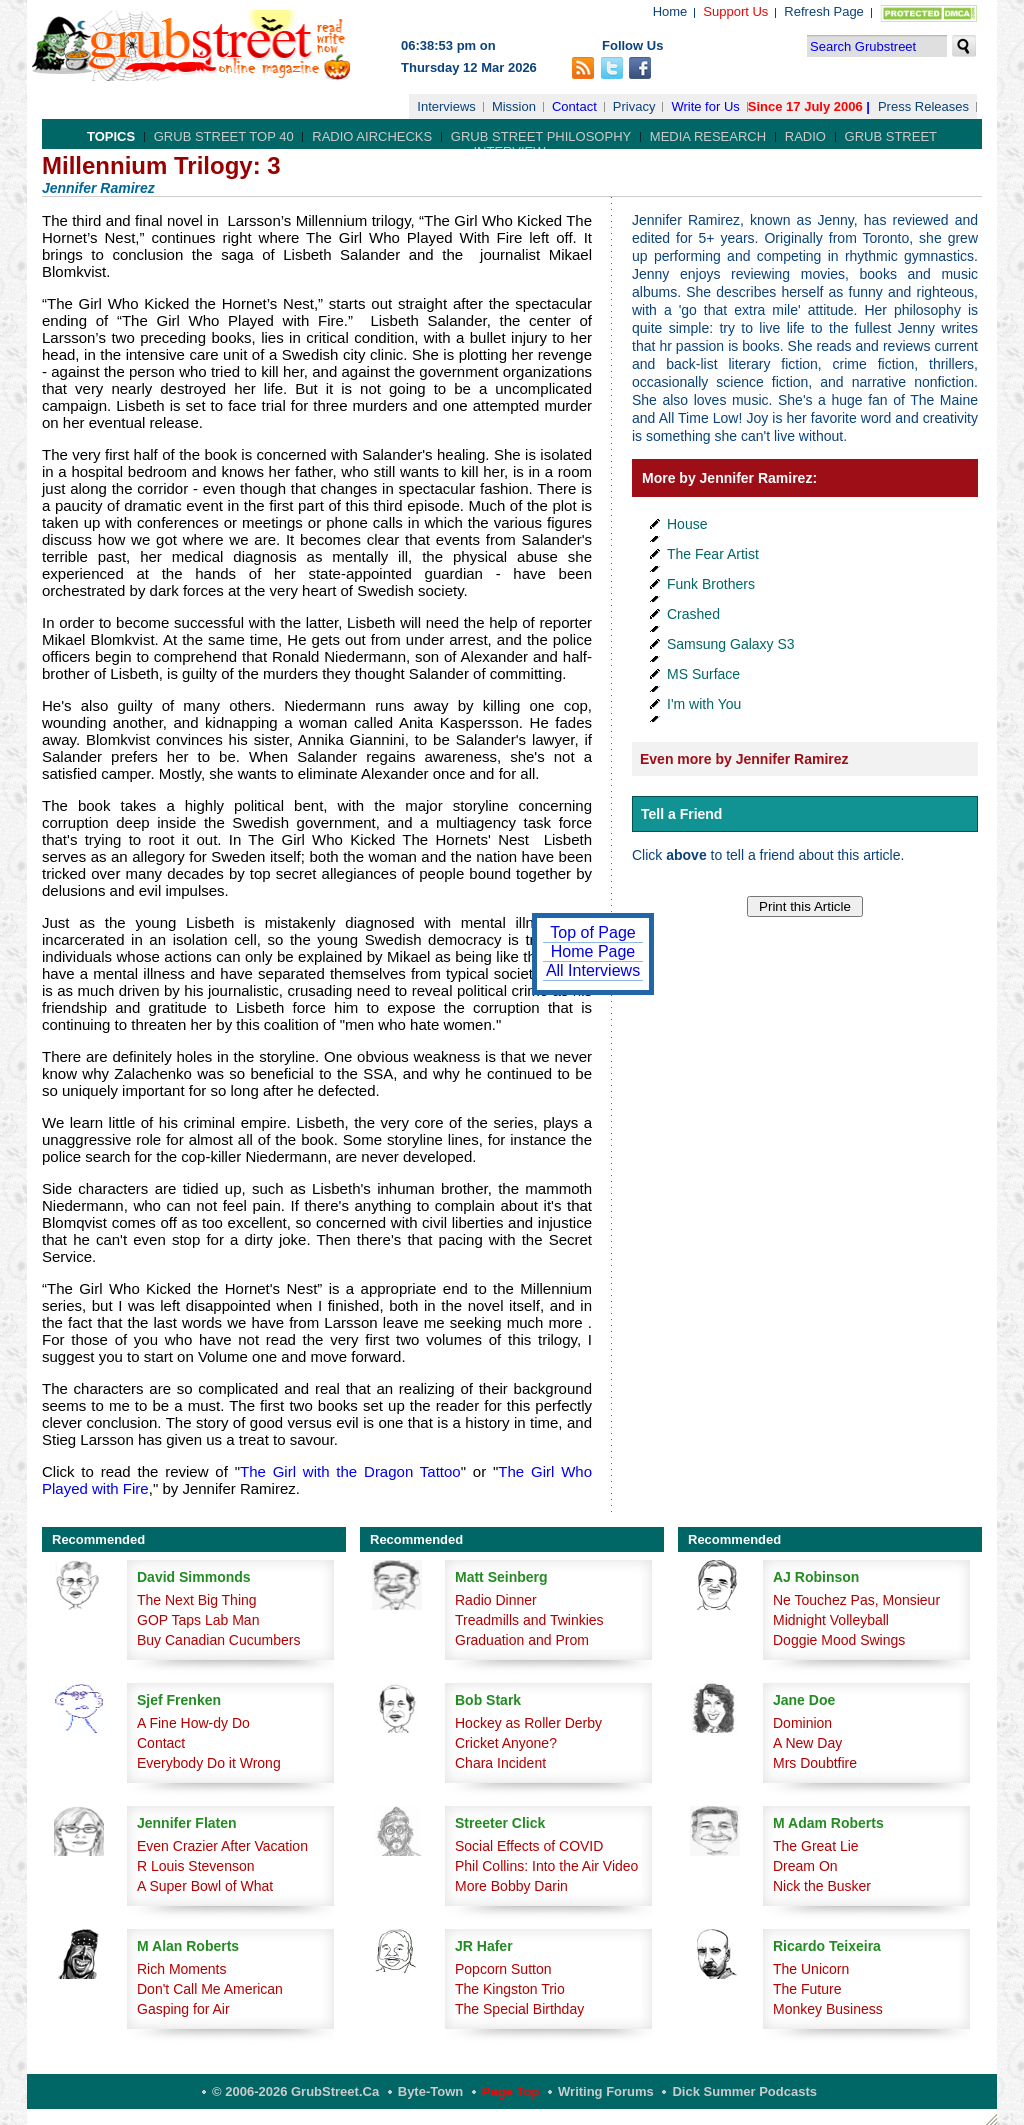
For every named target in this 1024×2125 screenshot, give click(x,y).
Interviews (446, 106)
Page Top (511, 2091)
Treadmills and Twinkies (529, 1620)
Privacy (634, 106)
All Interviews (593, 970)
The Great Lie (816, 1846)
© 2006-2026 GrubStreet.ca (295, 2091)
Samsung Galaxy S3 (731, 644)
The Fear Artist (713, 554)
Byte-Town (430, 2091)
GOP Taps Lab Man (198, 1620)
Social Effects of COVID (529, 1846)
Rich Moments (181, 1969)
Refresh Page (824, 11)
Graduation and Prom (522, 1640)
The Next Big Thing (197, 1600)
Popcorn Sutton (503, 1969)
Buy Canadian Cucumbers (218, 1640)
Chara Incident (500, 1763)
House (687, 524)
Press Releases (923, 106)
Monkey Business (828, 2009)
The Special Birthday (519, 2009)
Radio (805, 136)
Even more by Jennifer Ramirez (744, 759)
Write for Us (705, 106)
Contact (574, 106)
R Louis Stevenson (196, 1866)
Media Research (708, 136)
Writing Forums (606, 2091)
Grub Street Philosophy (541, 136)
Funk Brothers (711, 584)
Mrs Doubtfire (815, 1763)
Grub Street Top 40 (224, 136)
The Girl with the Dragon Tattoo (350, 1471)
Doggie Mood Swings (839, 1640)
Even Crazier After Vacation (222, 1846)
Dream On (805, 1866)
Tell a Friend (681, 814)
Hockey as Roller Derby (528, 1723)
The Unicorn (811, 1969)
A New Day (807, 1743)
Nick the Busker (822, 1886)
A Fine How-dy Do (193, 1723)
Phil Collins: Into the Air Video (546, 1866)
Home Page (593, 951)
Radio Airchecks (372, 136)
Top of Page (592, 932)
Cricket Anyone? (506, 1743)
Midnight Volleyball (831, 1620)
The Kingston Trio (510, 1989)
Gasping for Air (183, 2009)
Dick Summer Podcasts (744, 2091)
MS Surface (703, 674)
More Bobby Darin (511, 1886)
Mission (514, 106)
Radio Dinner (496, 1600)
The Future (807, 1989)
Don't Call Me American (210, 1989)
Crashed (693, 614)
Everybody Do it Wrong (209, 1763)
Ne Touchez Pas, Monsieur (856, 1600)
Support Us (735, 11)
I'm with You (704, 704)
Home (670, 11)
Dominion (802, 1723)
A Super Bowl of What (205, 1886)
